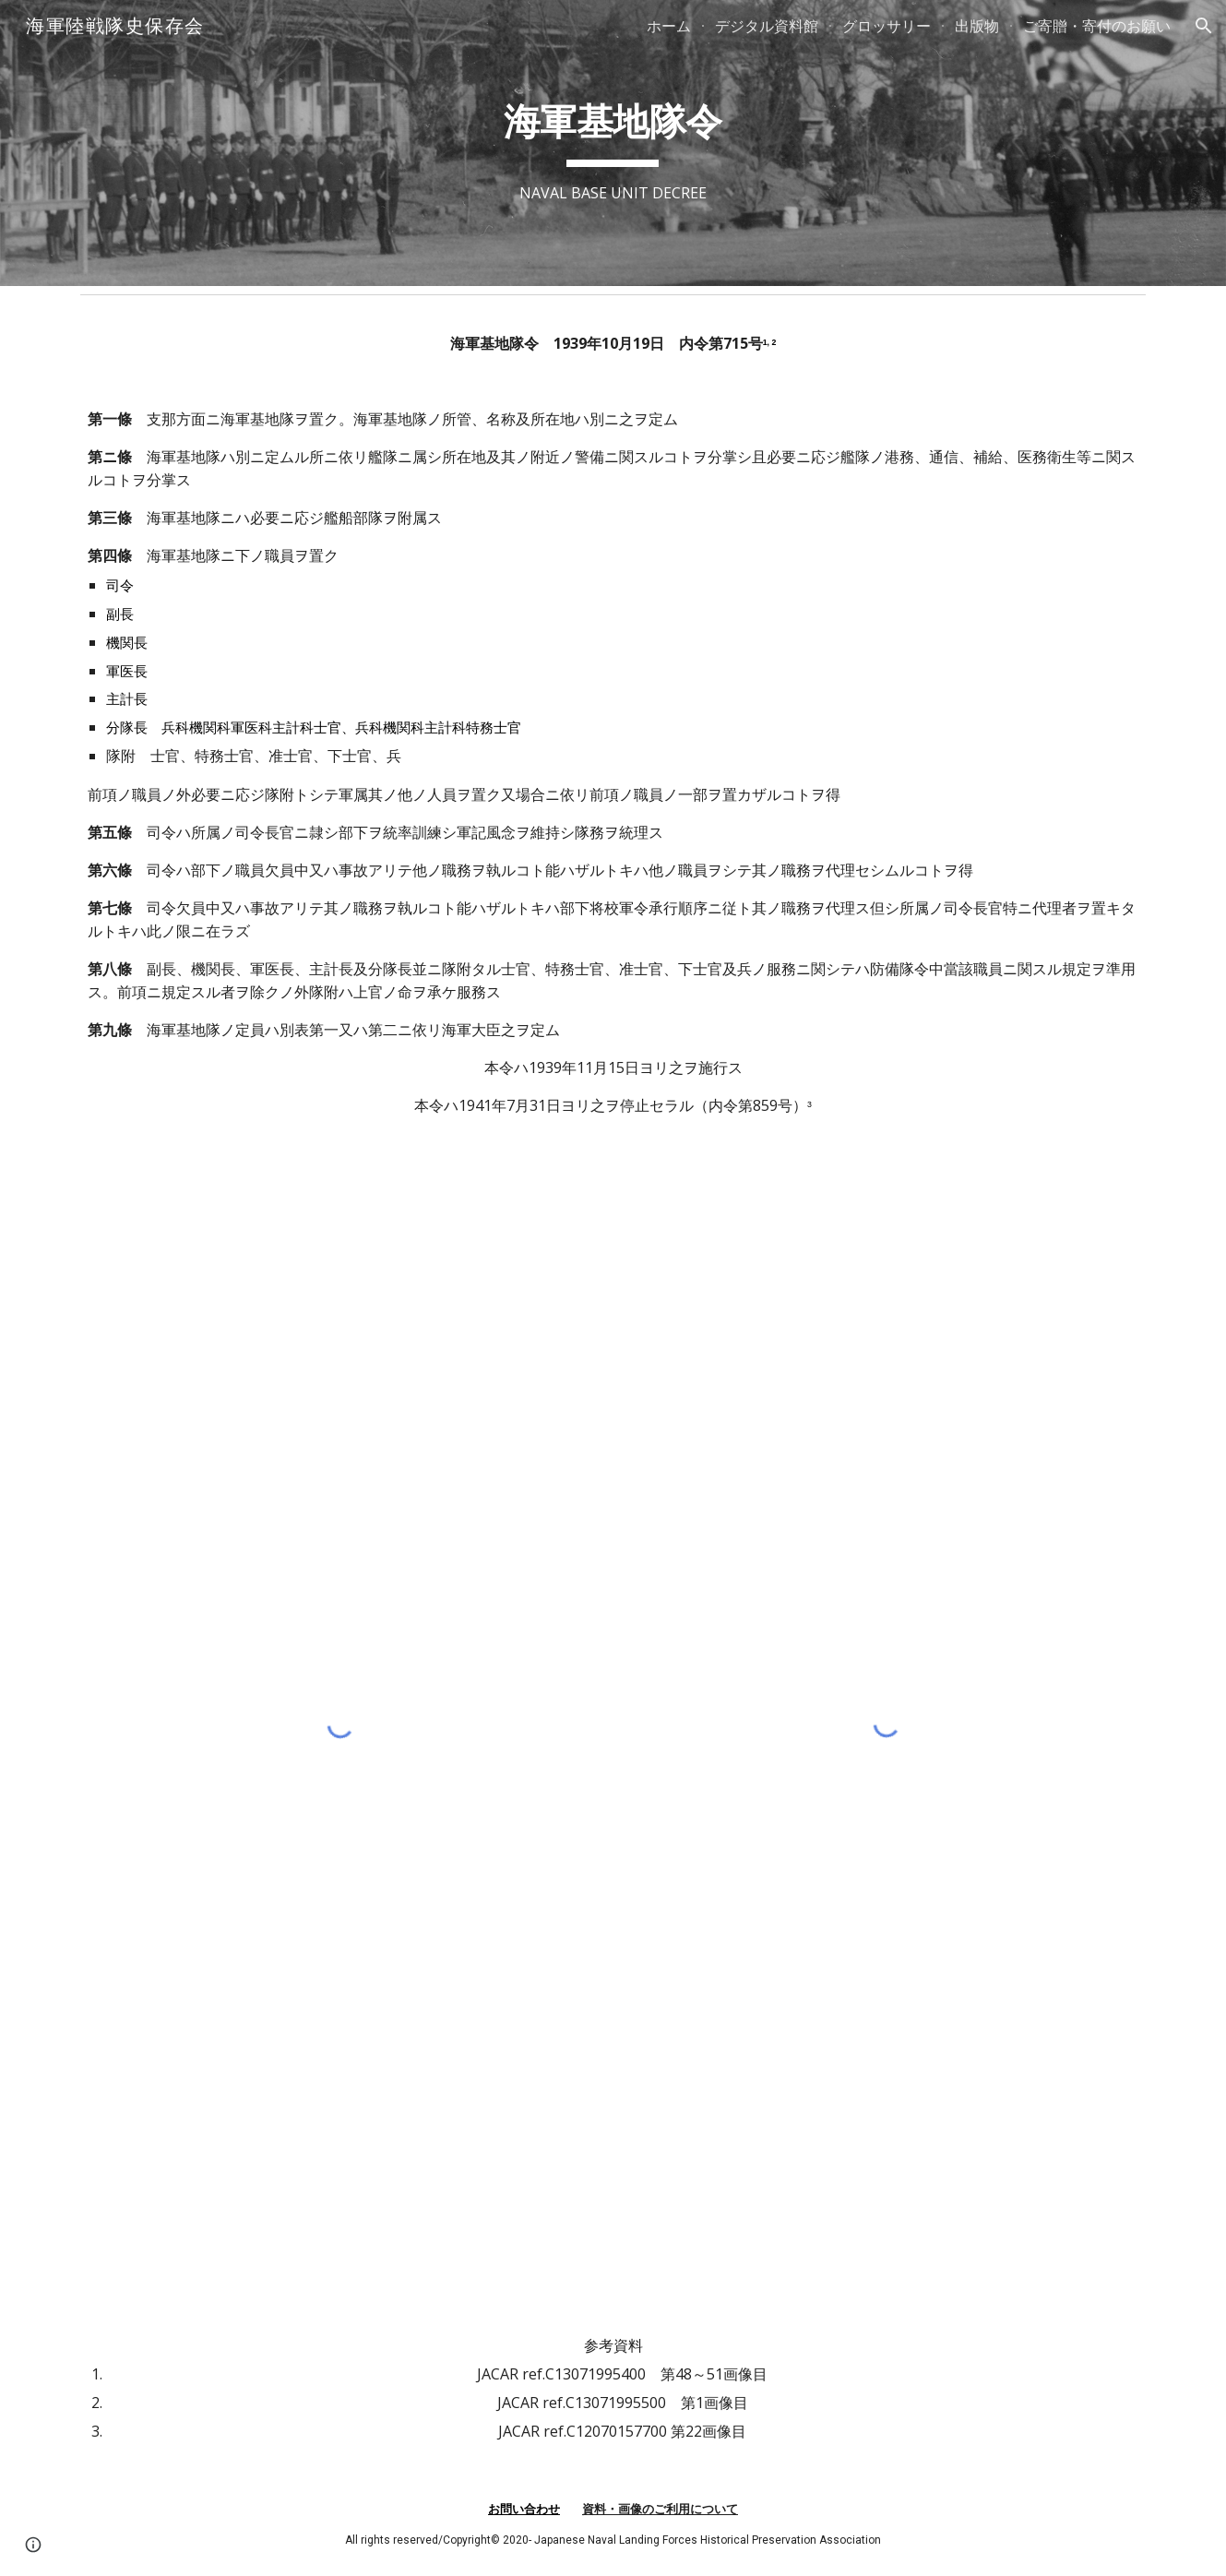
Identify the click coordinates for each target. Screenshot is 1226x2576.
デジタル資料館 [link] (766, 26)
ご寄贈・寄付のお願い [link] (1097, 26)
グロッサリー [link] (886, 26)
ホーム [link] (669, 26)
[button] (1204, 26)
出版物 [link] (977, 26)
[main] (613, 143)
